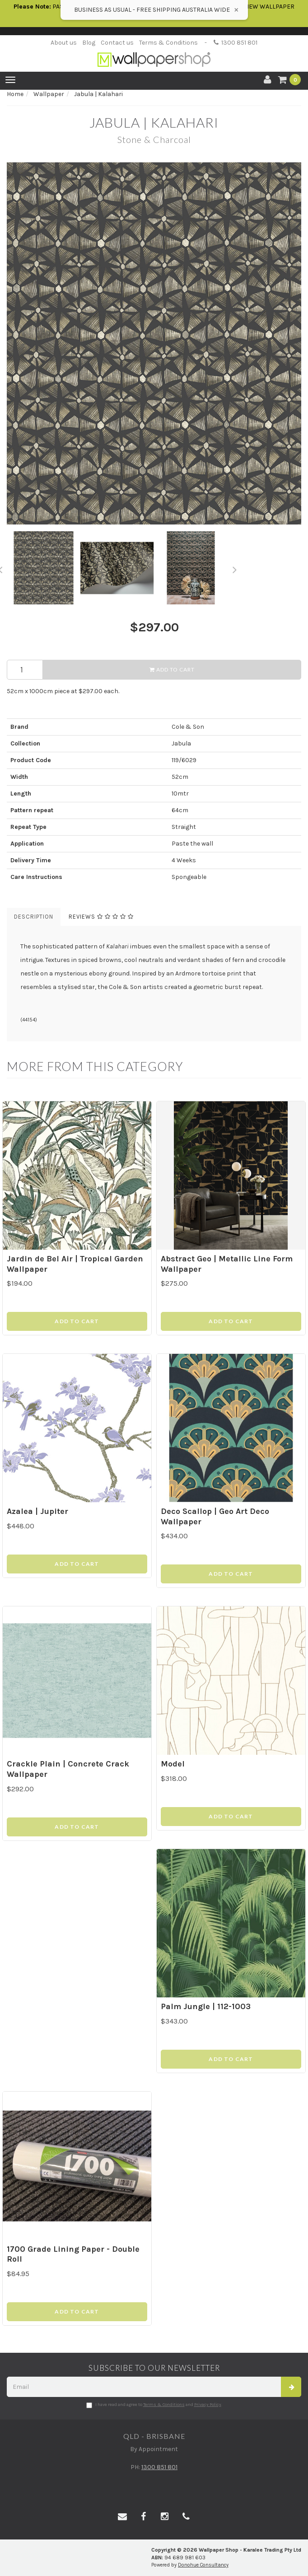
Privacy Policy (207, 2404)
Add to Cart (172, 669)
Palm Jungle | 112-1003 (206, 2006)
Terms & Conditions (168, 42)
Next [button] (234, 568)
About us (64, 42)
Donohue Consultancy (203, 2565)
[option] (154, 343)
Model (173, 1764)
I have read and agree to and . (154, 2405)
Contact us (117, 42)
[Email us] (122, 2517)
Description (33, 916)
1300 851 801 (235, 42)
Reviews (101, 916)
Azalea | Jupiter (37, 1511)
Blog (88, 42)
